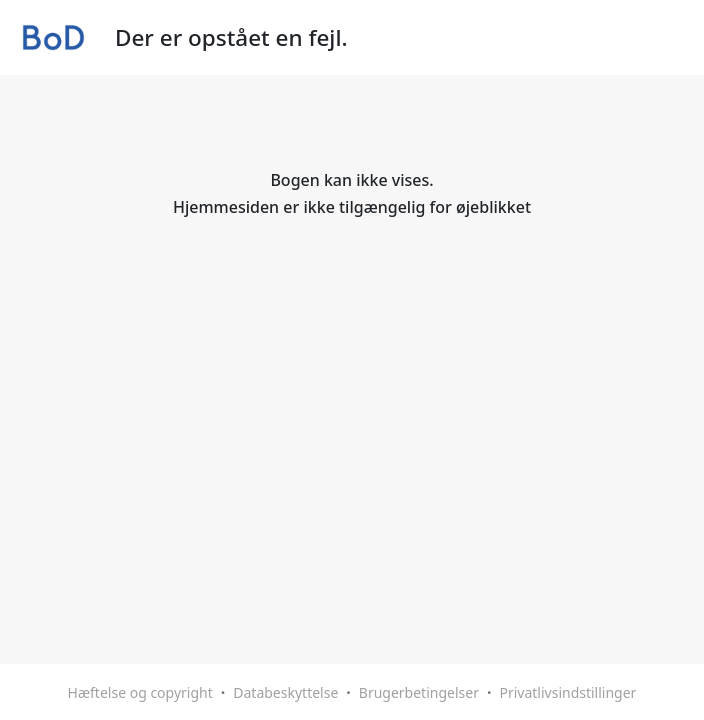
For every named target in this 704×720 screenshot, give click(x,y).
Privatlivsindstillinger (567, 692)
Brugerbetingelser (419, 692)
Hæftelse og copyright (140, 692)
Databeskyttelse (285, 692)
